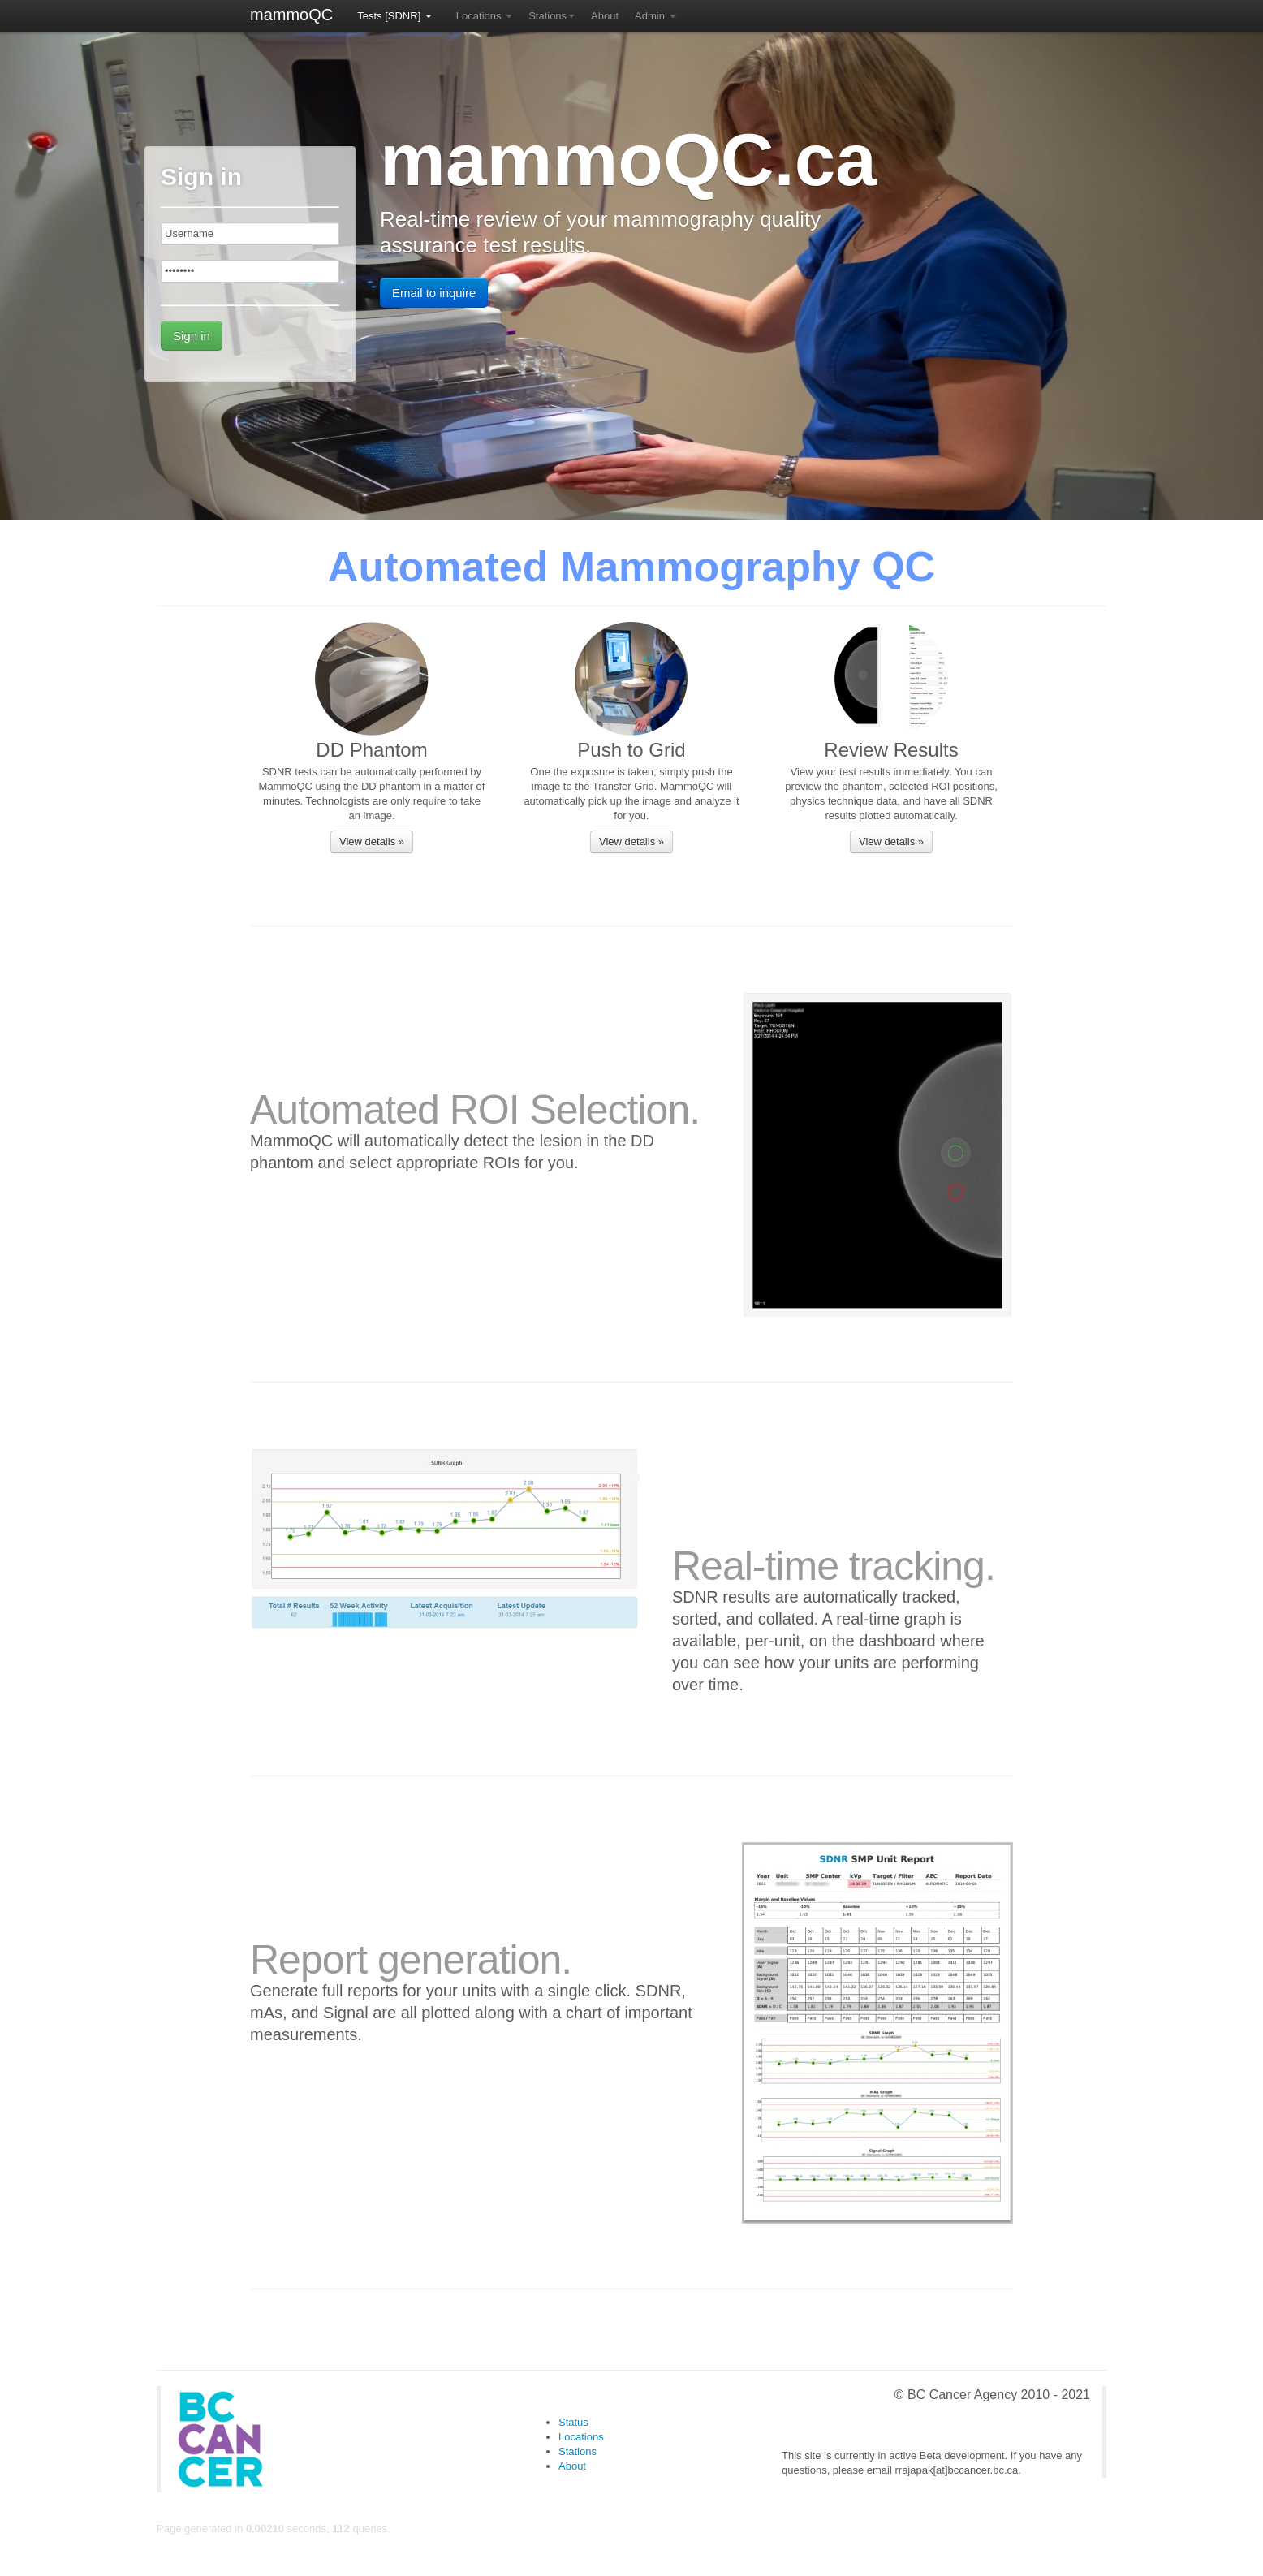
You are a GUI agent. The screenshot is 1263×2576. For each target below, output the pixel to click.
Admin (655, 16)
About (605, 16)
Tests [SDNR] (394, 16)
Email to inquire (434, 293)
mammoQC (291, 15)
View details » (371, 841)
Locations (484, 16)
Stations (551, 16)
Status (573, 2422)
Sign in (191, 336)
